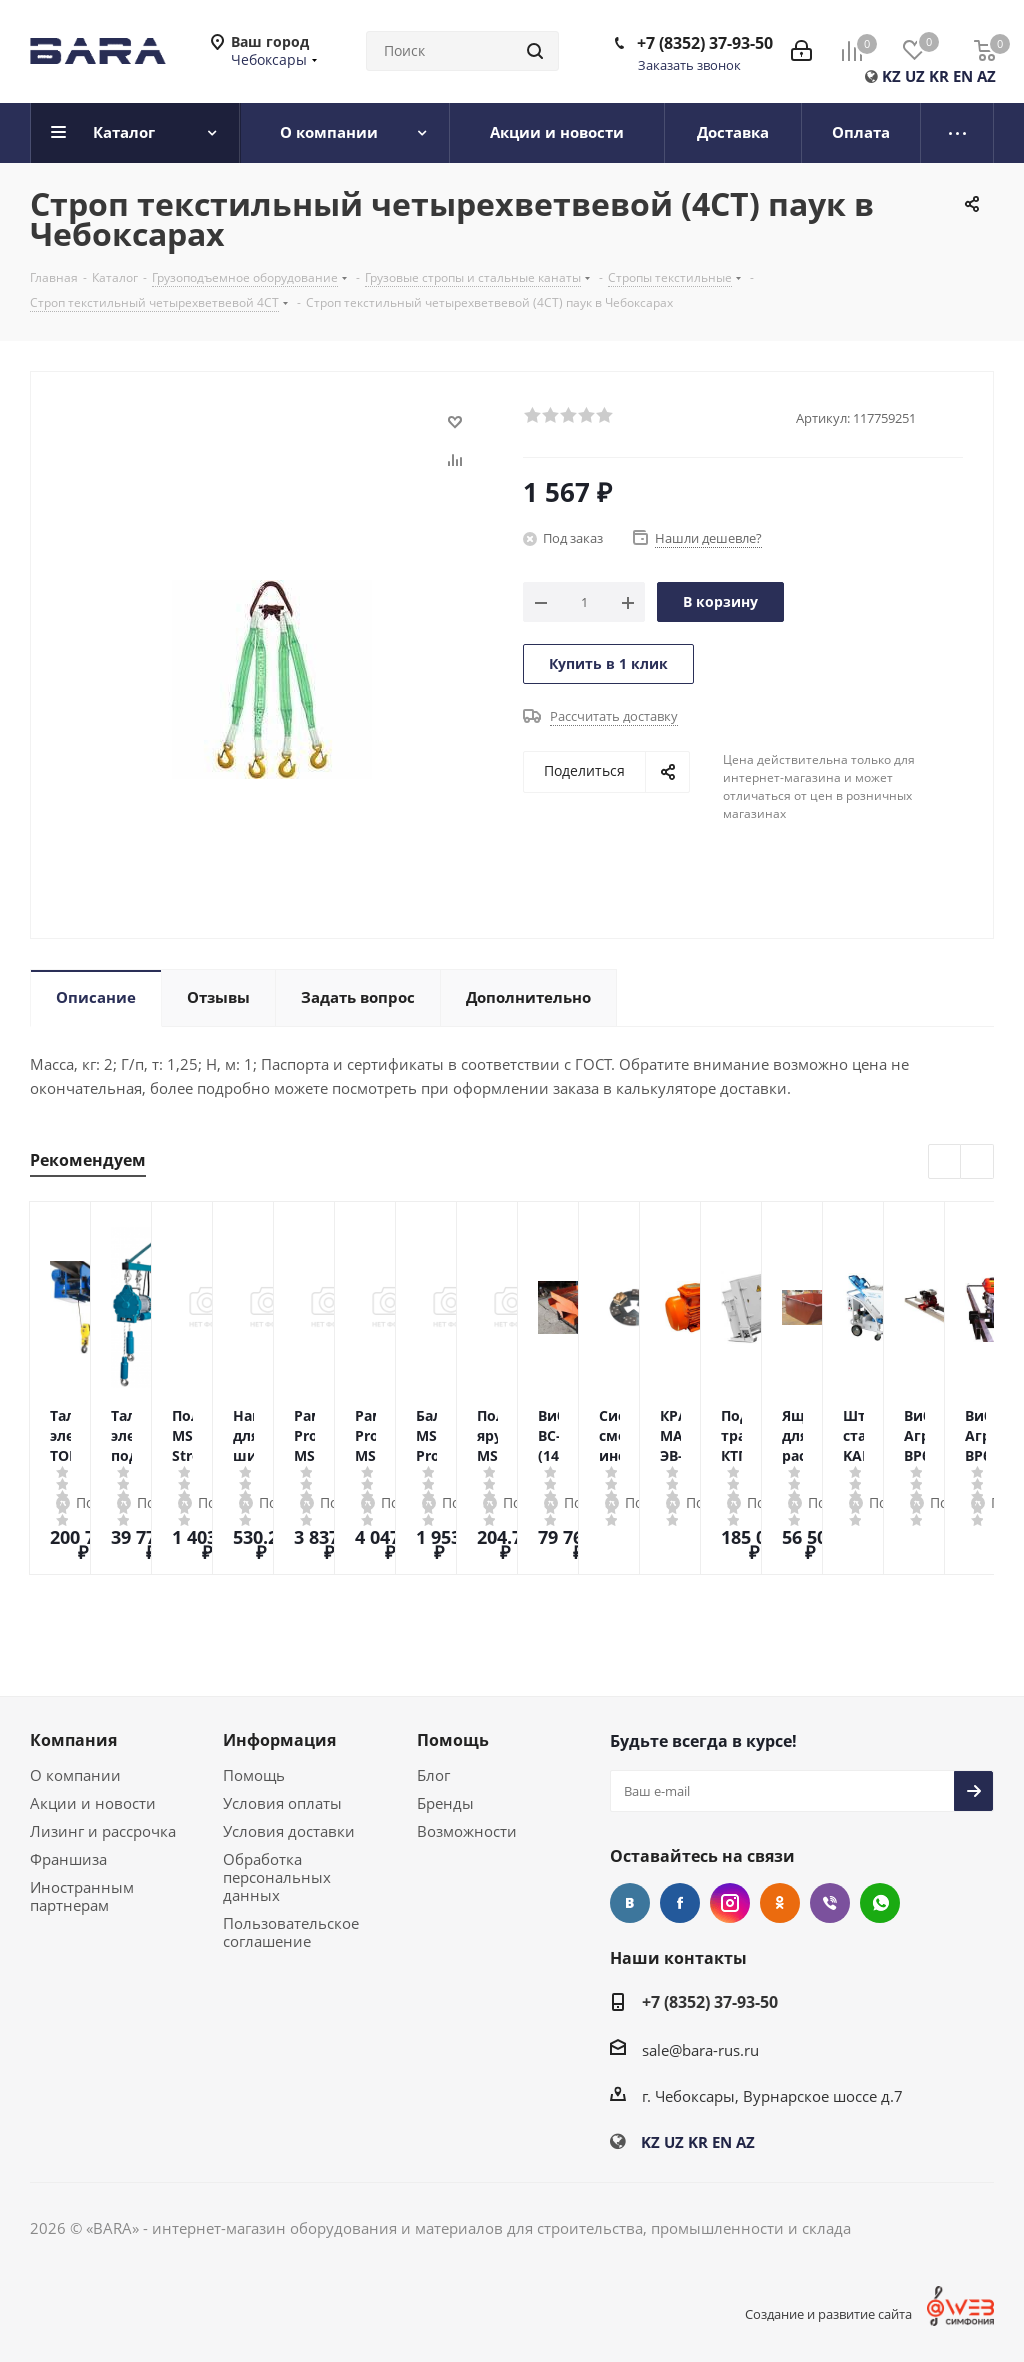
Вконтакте (630, 1903)
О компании (75, 1775)
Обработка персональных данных (277, 1877)
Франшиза (68, 1859)
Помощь (254, 1775)
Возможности (467, 1831)
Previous (945, 1162)
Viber (830, 1903)
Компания (73, 1740)
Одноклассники (780, 1903)
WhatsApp (880, 1903)
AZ (986, 76)
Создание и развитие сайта (828, 2314)
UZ (915, 76)
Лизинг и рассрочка (103, 1831)
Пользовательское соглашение (291, 1932)
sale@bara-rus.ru (700, 2050)
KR (939, 76)
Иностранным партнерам (82, 1896)
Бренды (445, 1803)
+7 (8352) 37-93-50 (705, 43)
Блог (433, 1775)
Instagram (730, 1903)
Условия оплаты (282, 1803)
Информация (279, 1740)
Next (977, 1162)
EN (963, 76)
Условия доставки (289, 1831)
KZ (891, 76)
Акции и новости (93, 1803)
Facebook (680, 1903)
